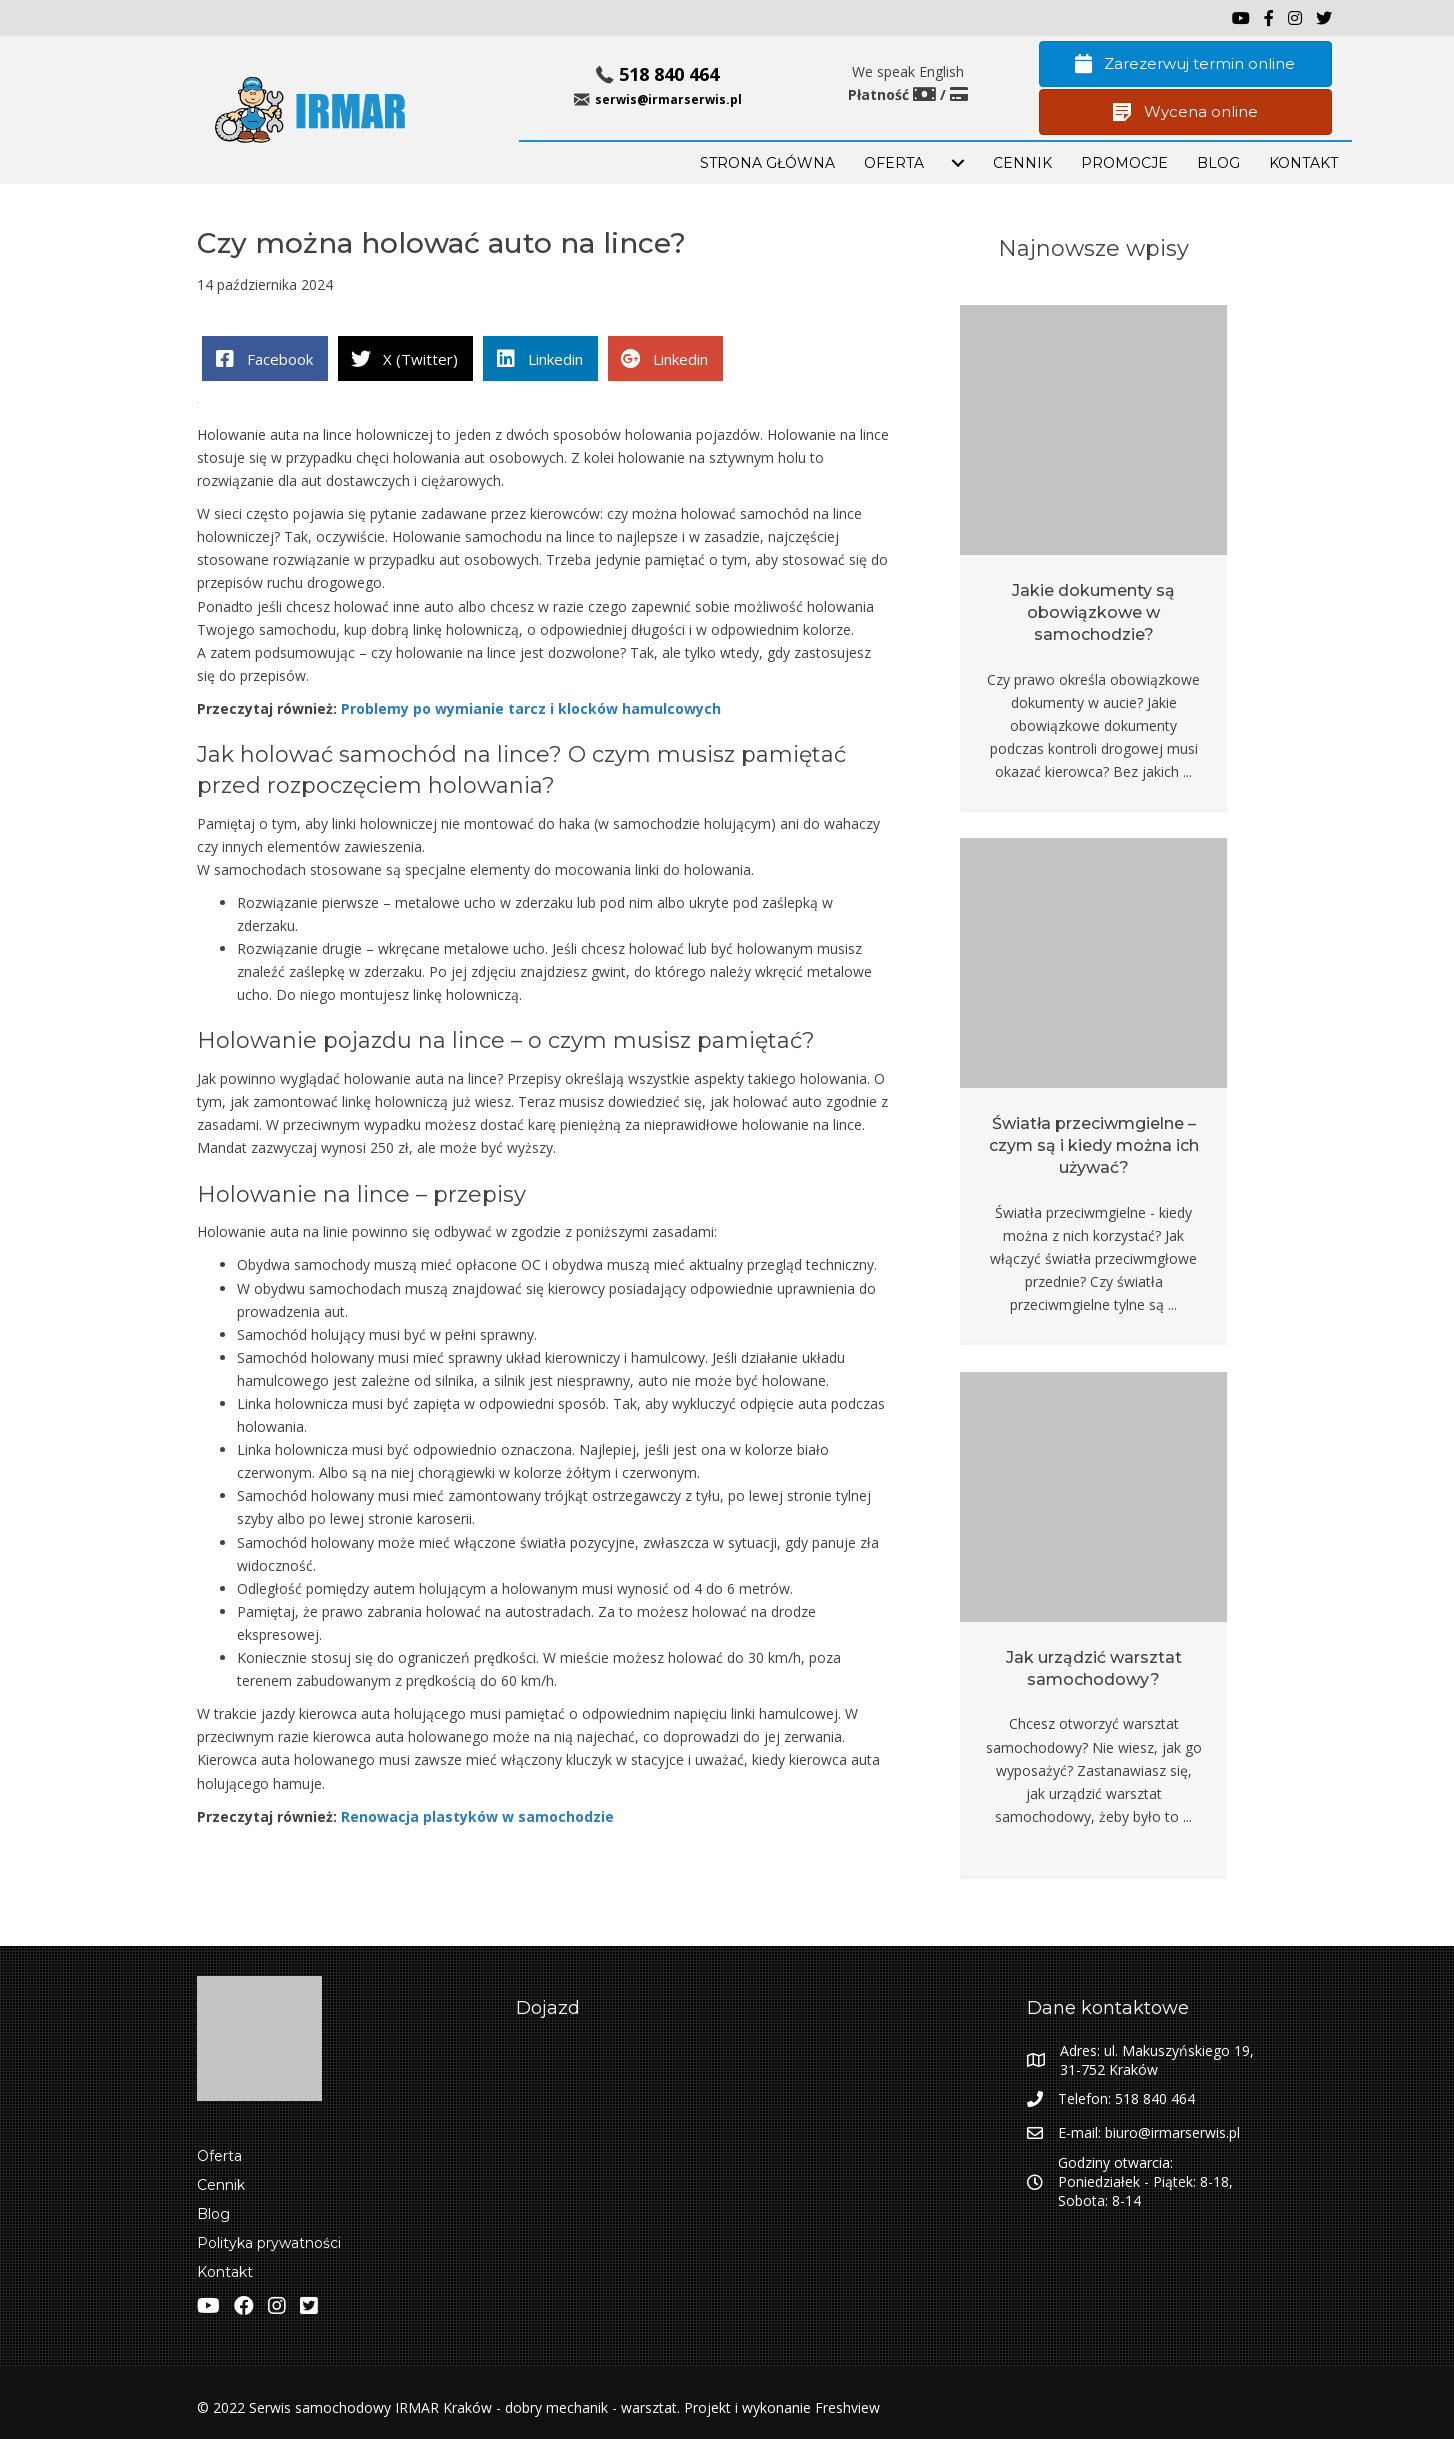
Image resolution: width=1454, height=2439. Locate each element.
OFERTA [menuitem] (894, 163)
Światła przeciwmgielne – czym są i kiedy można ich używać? (1094, 1146)
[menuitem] (958, 163)
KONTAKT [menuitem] (1303, 163)
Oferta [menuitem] (219, 2156)
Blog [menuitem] (213, 2214)
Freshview (845, 2407)
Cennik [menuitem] (1022, 163)
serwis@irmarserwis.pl (668, 99)
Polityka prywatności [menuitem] (269, 2243)
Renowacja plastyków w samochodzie (475, 1816)
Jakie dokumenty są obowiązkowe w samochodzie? (1093, 613)
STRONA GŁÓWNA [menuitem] (767, 163)
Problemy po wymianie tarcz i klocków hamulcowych (531, 708)
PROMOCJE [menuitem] (1124, 163)
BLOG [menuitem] (1218, 163)
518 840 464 (669, 74)
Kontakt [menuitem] (225, 2272)
